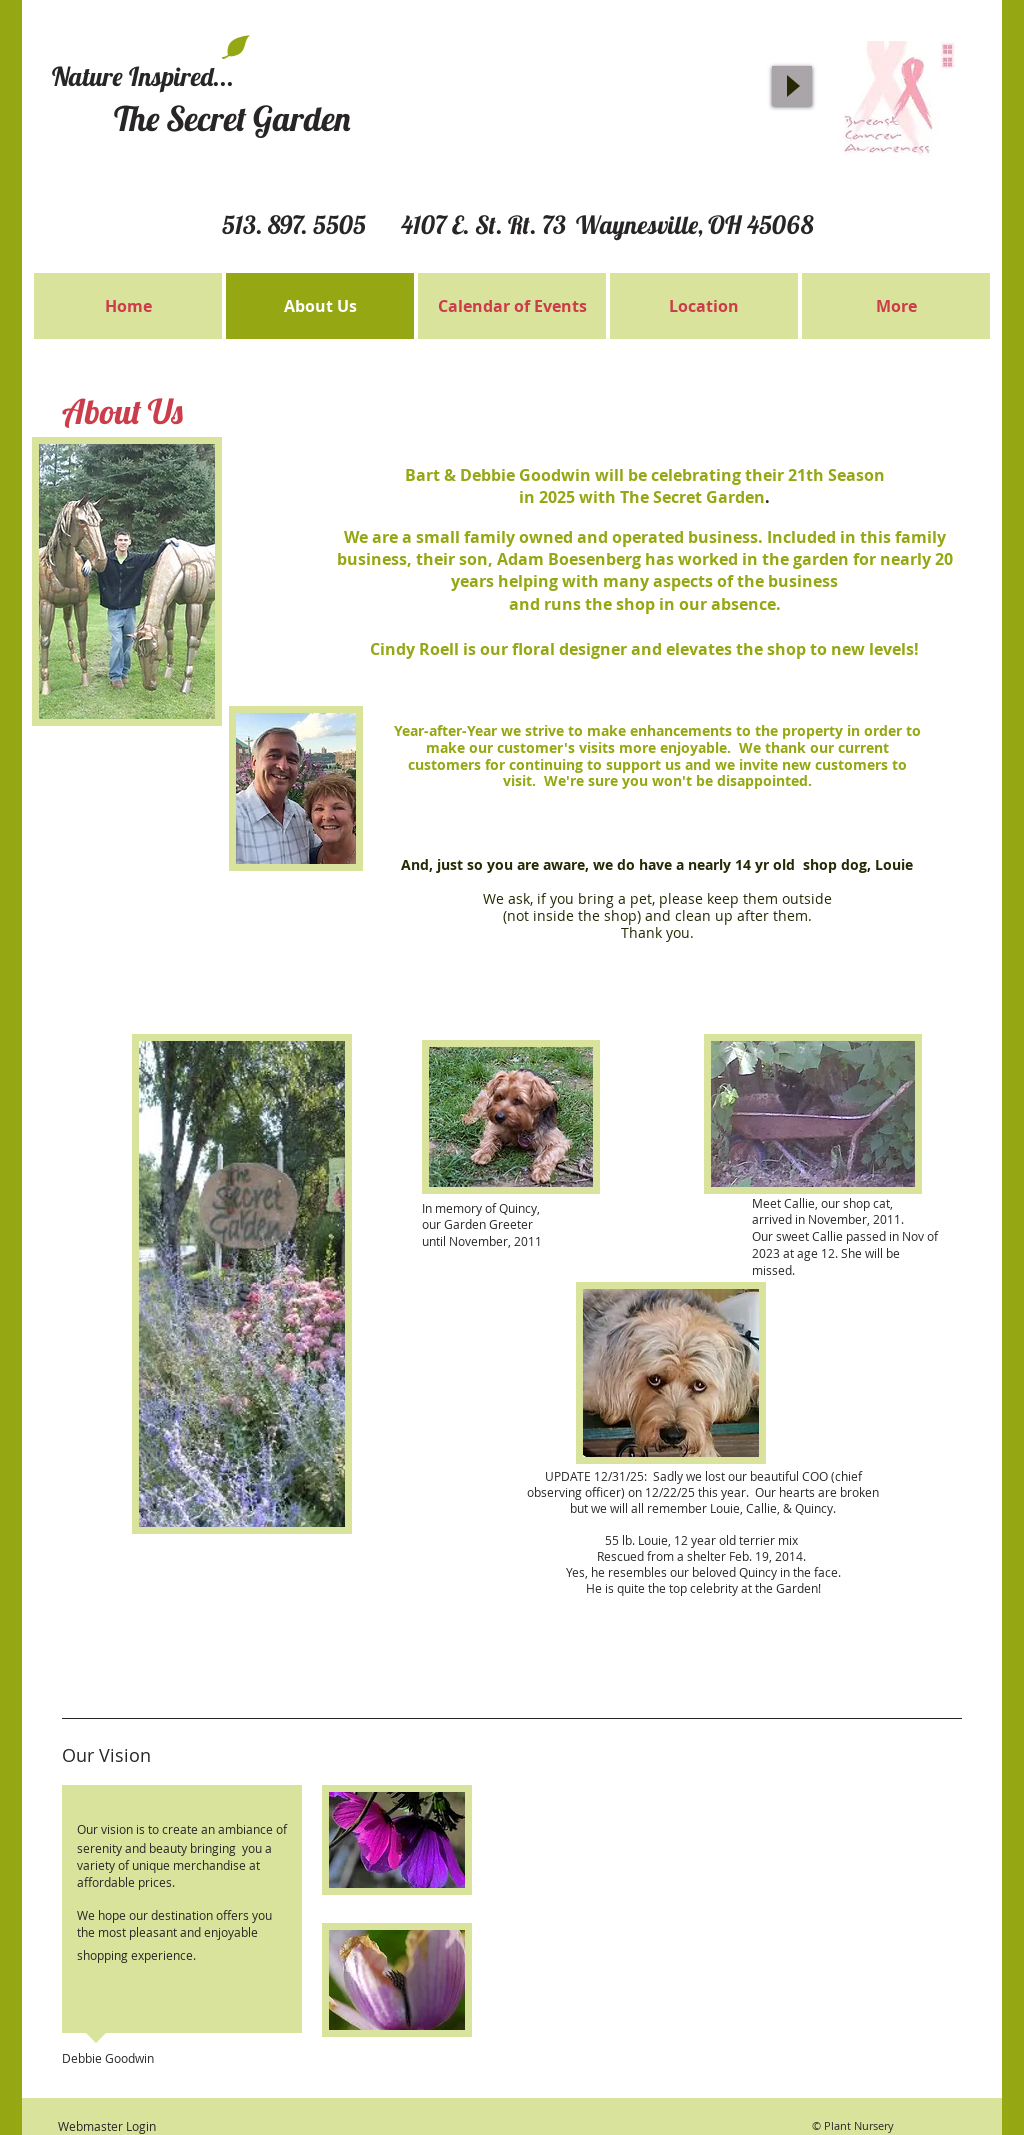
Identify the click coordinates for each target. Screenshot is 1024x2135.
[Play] (792, 86)
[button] (127, 581)
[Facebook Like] (737, 30)
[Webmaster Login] (106, 2126)
